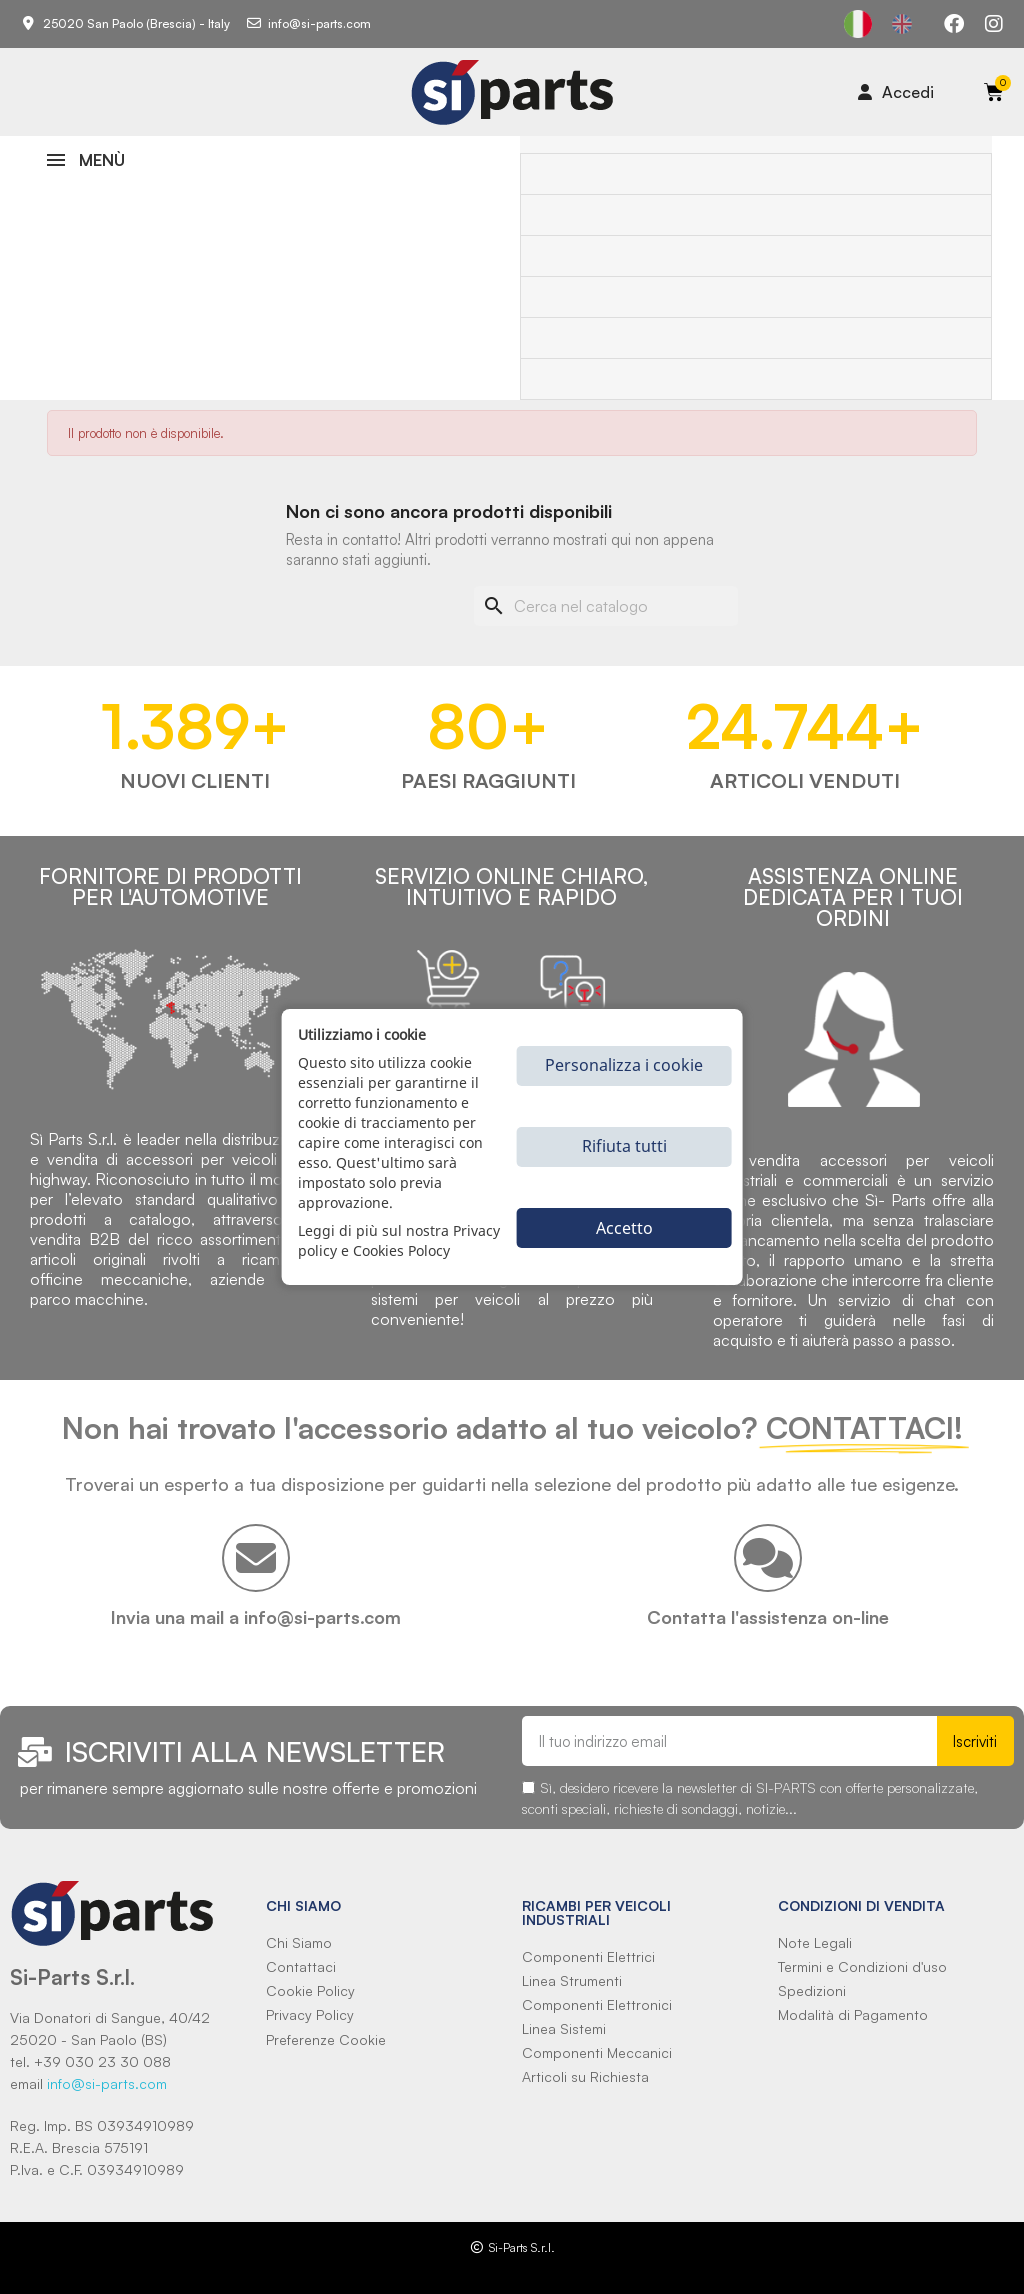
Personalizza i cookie (624, 1065)
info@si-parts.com (107, 2083)
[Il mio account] (896, 92)
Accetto (624, 1228)
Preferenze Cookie (326, 2039)
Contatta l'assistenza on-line (768, 1617)
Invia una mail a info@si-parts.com (256, 1617)
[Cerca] (606, 606)
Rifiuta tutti (624, 1146)
